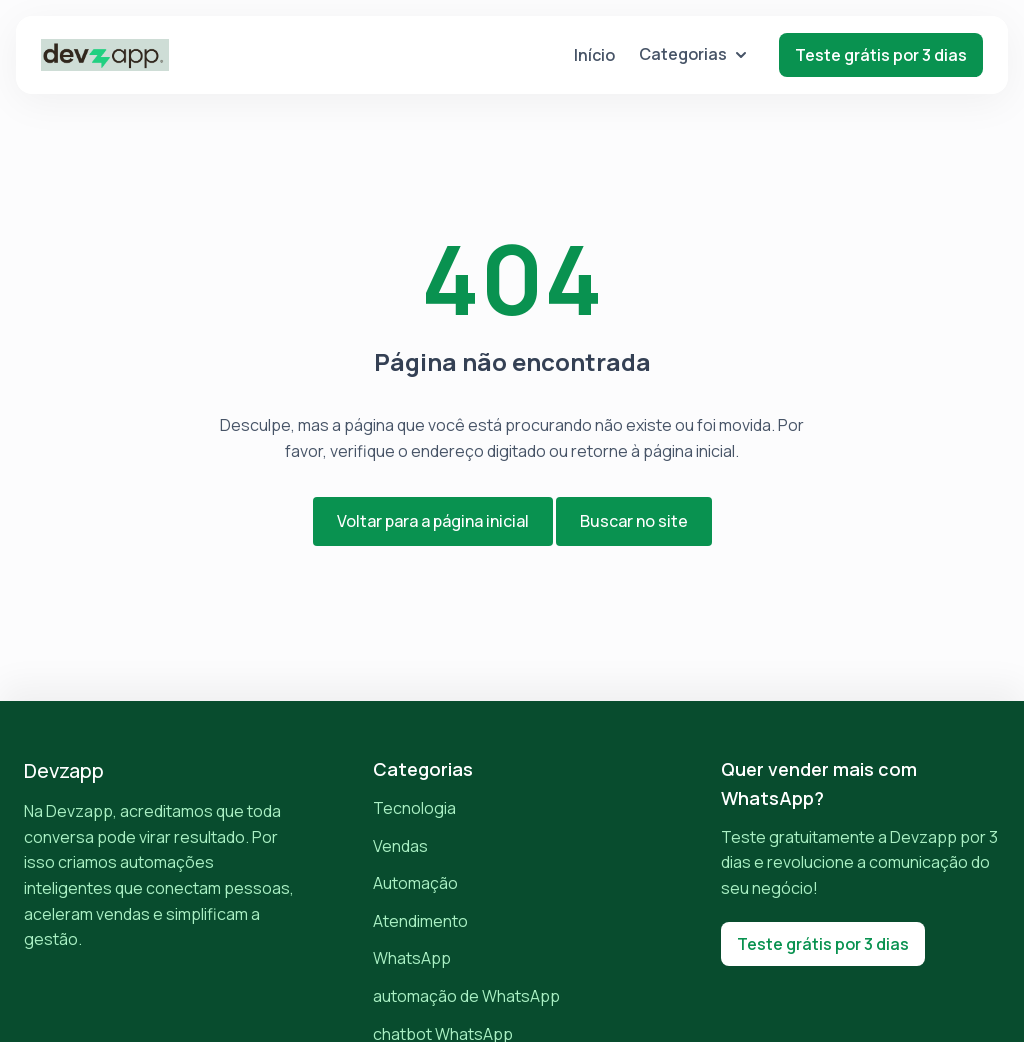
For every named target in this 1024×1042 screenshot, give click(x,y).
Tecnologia (414, 808)
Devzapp (64, 770)
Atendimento (420, 921)
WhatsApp (412, 958)
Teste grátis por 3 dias (881, 55)
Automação (415, 883)
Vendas (400, 846)
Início (594, 55)
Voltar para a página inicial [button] (433, 521)
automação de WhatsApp (466, 996)
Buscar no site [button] (634, 521)
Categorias (693, 54)
